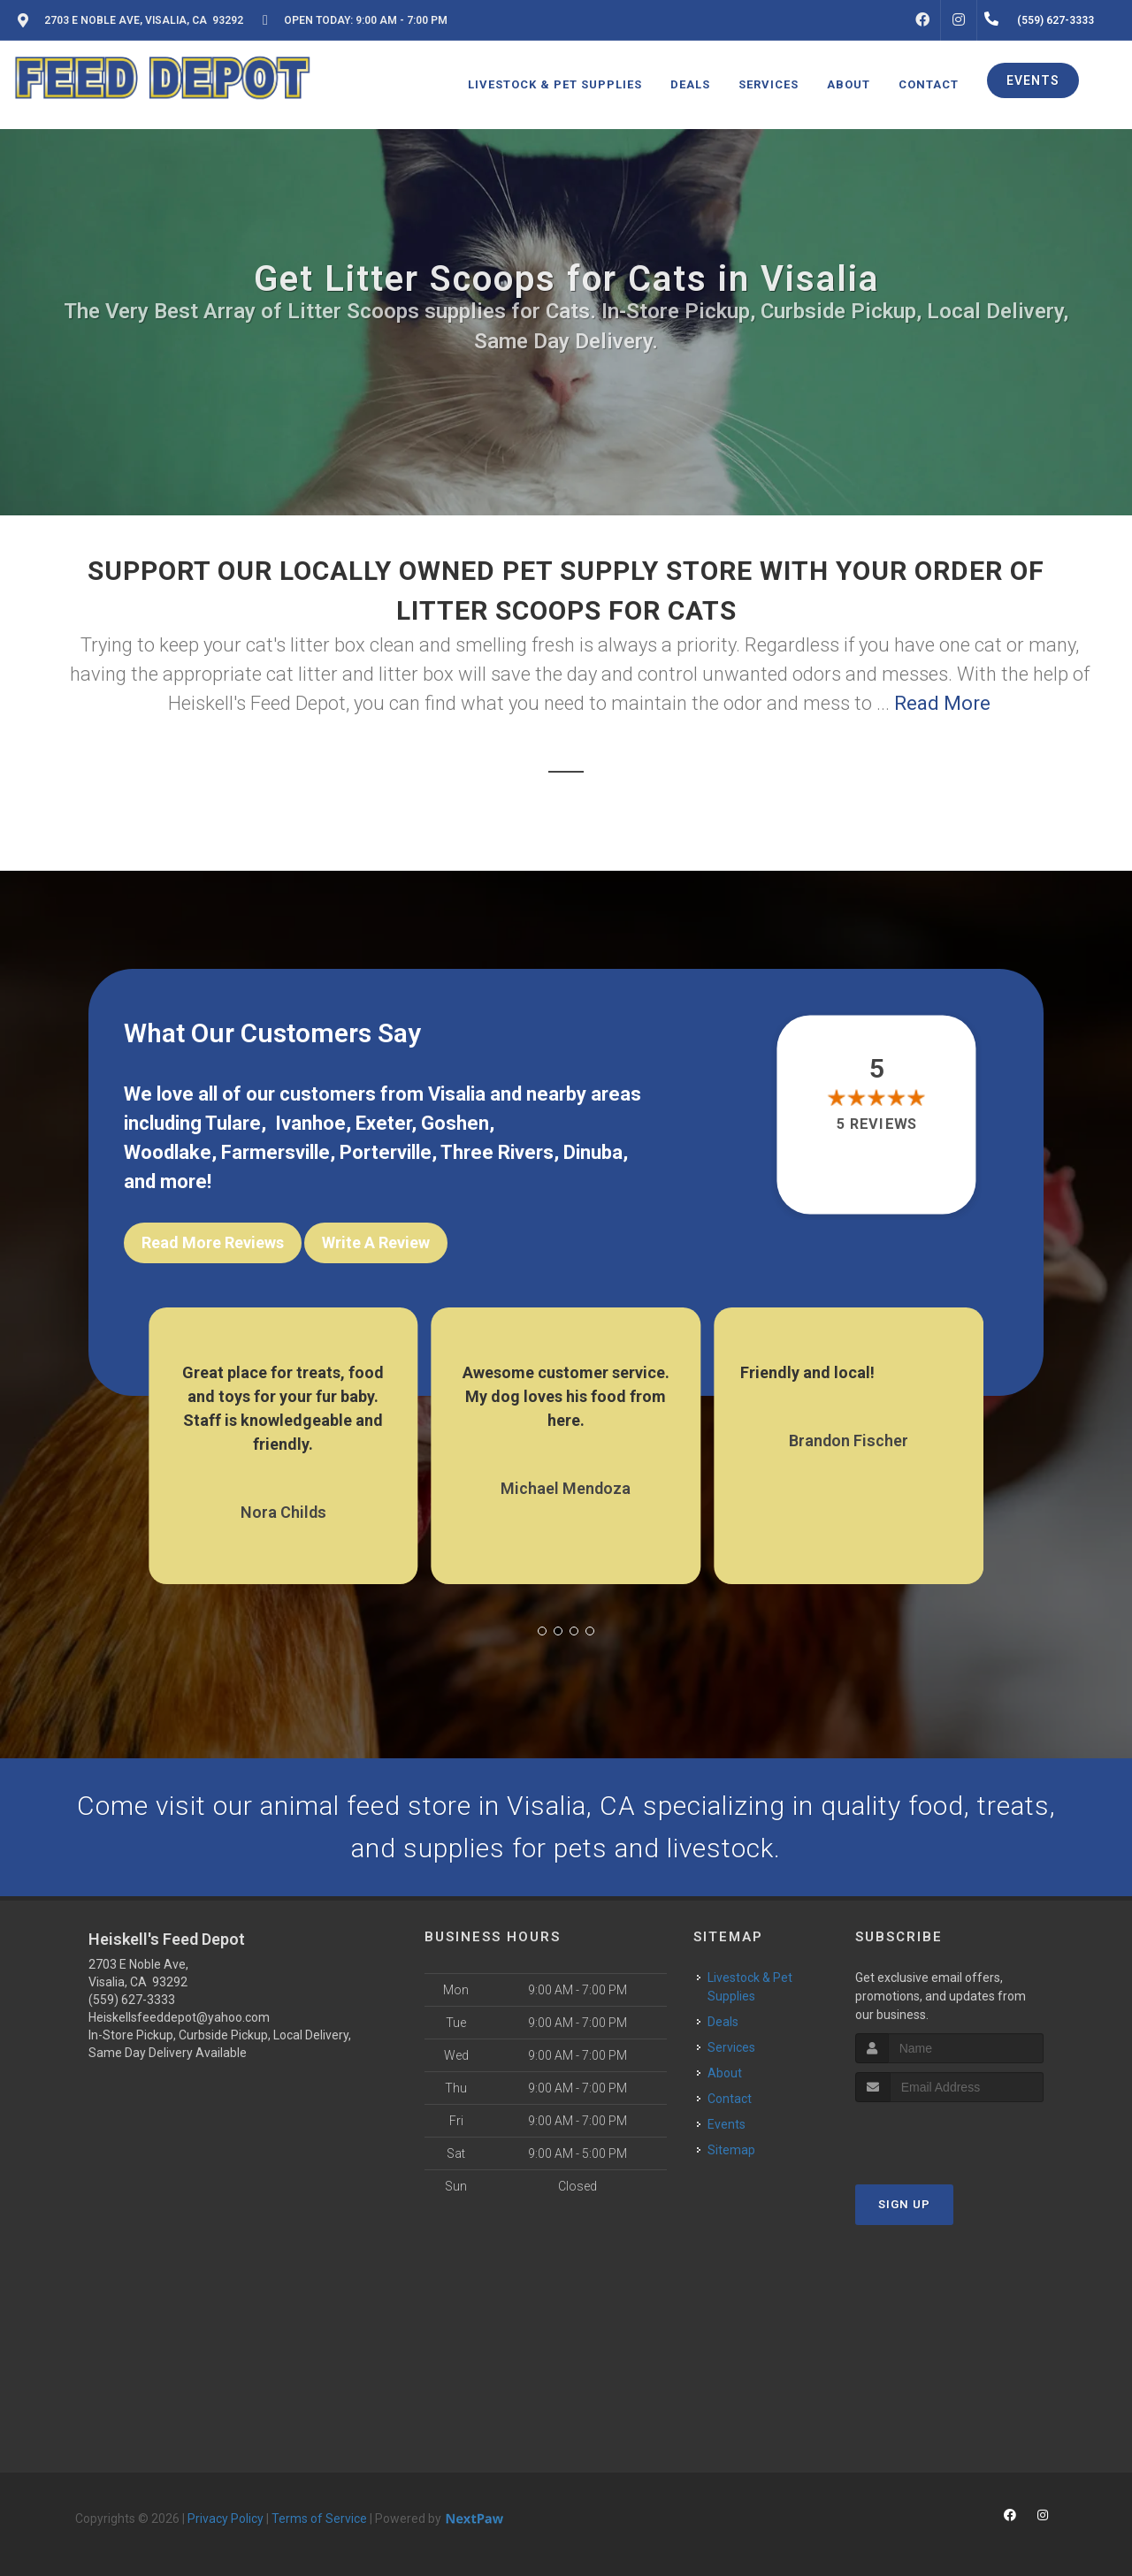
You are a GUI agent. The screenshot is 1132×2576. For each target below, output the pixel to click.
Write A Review (376, 1242)
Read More (942, 703)
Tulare (233, 1123)
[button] (542, 1631)
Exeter (383, 1123)
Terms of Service (319, 2518)
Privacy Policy (225, 2518)
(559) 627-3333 (131, 2000)
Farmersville (275, 1152)
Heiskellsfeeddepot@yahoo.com (179, 2017)
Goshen (455, 1123)
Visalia (457, 1094)
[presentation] (949, 2135)
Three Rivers (497, 1152)
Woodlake (167, 1152)
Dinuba (593, 1152)
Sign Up (904, 2204)
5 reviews (877, 1125)
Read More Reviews (213, 1242)
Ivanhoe (310, 1123)
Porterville (386, 1152)
